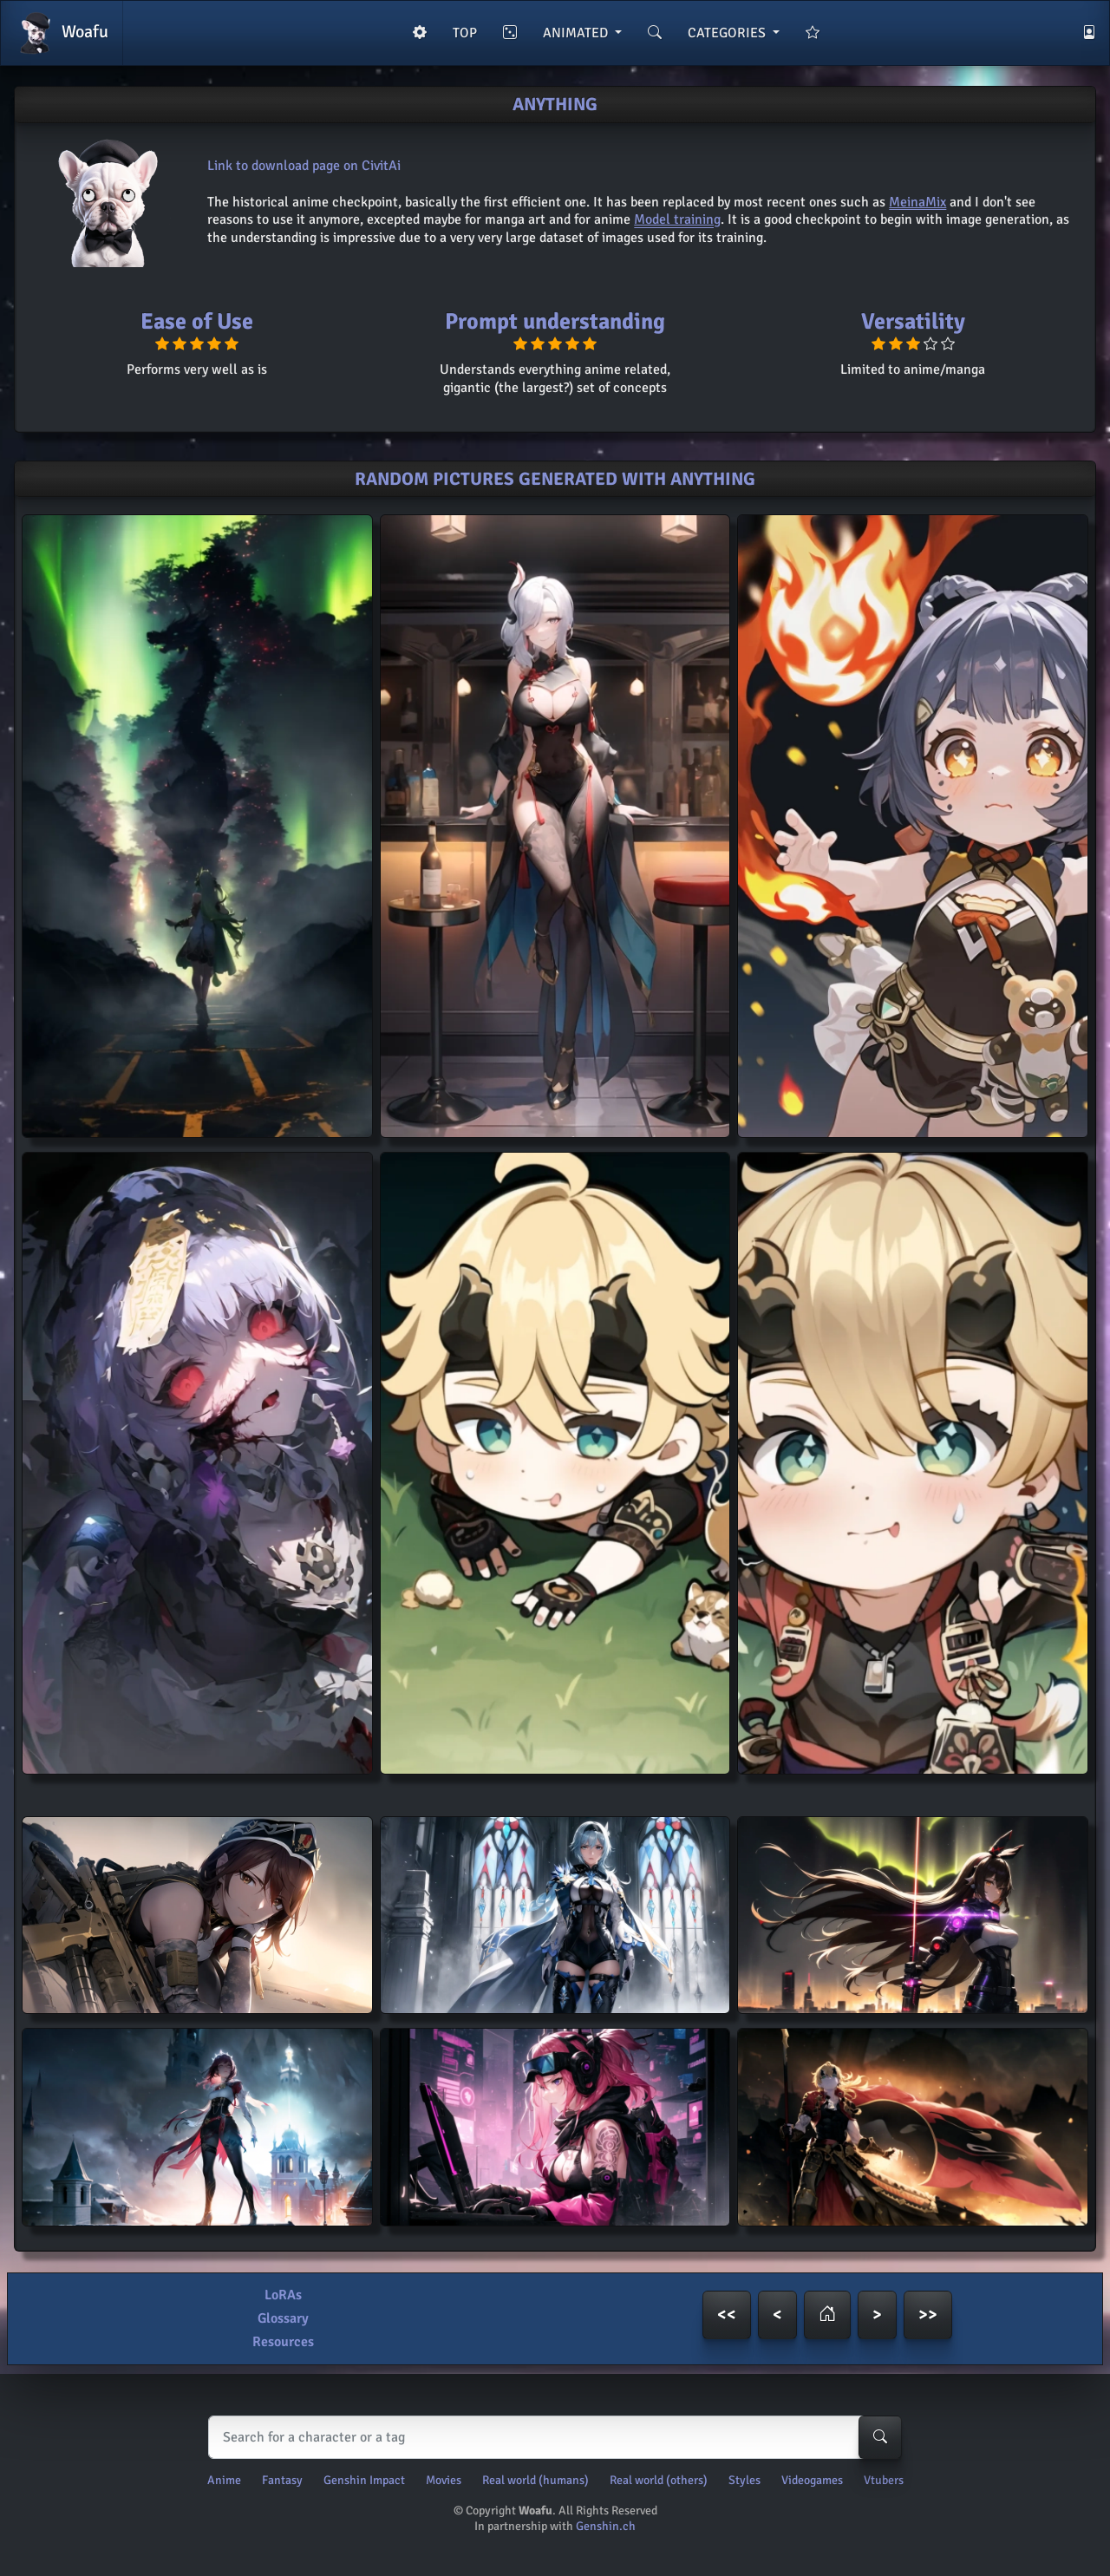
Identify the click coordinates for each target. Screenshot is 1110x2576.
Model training (677, 219)
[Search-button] (880, 2437)
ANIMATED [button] (577, 33)
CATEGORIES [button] (728, 33)
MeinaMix (917, 202)
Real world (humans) (535, 2480)
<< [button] (726, 2314)
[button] (827, 2315)
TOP (465, 33)
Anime (224, 2480)
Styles (744, 2480)
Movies (443, 2480)
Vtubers (884, 2480)
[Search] (551, 2437)
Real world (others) (659, 2480)
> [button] (877, 2314)
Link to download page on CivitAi (304, 165)
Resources (283, 2341)
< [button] (777, 2314)
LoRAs (283, 2295)
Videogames (812, 2480)
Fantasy (282, 2480)
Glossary (283, 2318)
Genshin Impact (364, 2480)
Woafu (61, 33)
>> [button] (927, 2314)
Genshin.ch (606, 2526)
